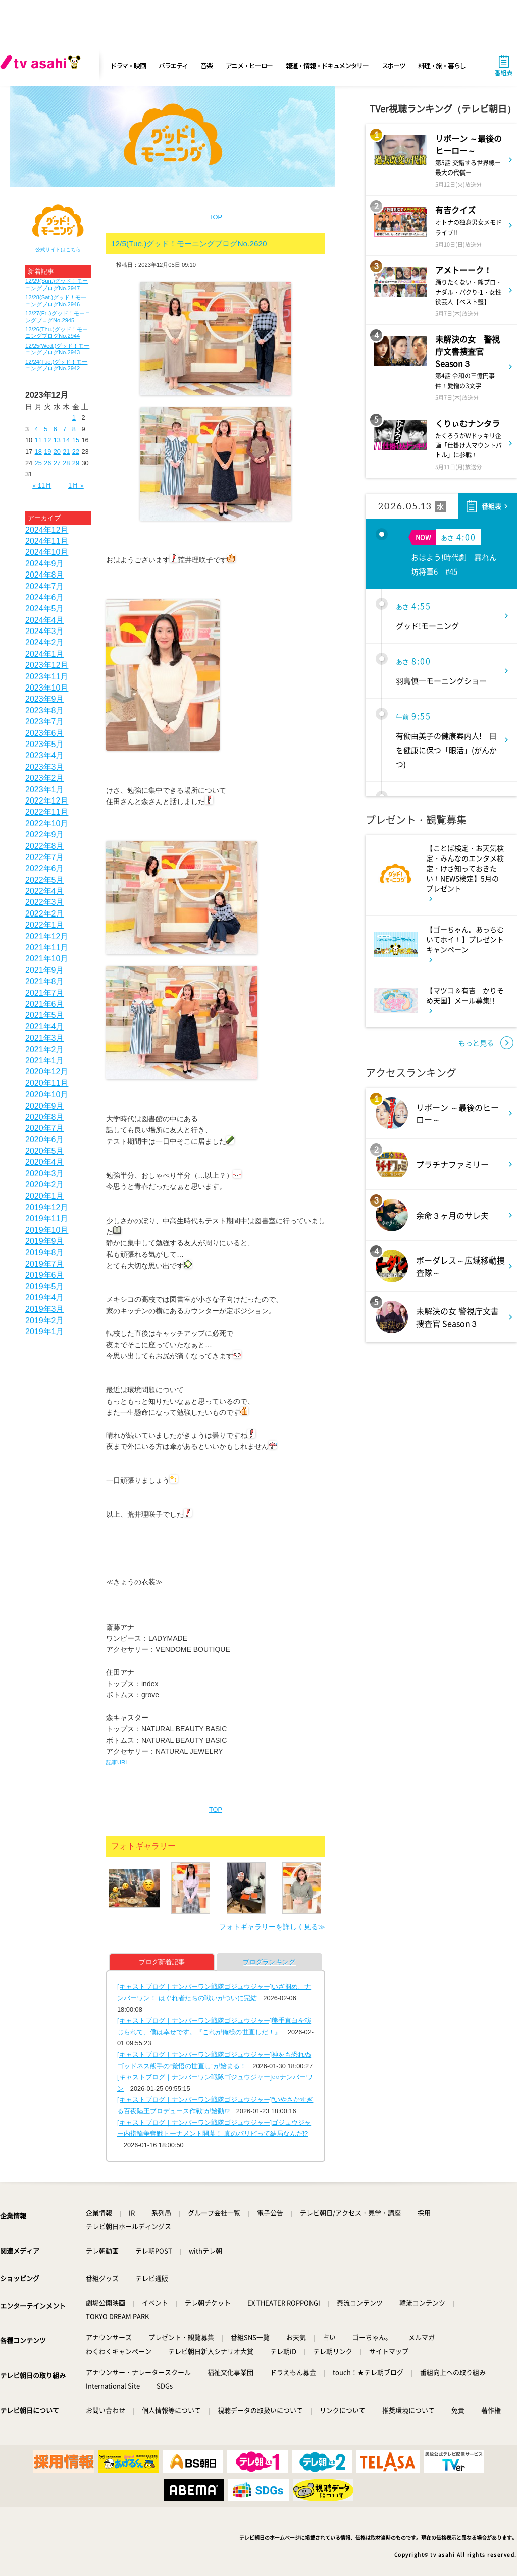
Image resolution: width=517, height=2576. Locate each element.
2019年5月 (44, 1286)
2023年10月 (46, 687)
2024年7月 (44, 586)
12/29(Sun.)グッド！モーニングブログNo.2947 (56, 284)
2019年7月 (44, 1264)
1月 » (76, 485)
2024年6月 (44, 597)
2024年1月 (44, 654)
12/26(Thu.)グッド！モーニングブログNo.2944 (56, 332)
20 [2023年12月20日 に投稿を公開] (57, 451)
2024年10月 (46, 552)
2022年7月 (44, 857)
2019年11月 (46, 1218)
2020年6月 (44, 1139)
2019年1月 (44, 1331)
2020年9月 (44, 1106)
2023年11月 (46, 676)
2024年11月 (46, 541)
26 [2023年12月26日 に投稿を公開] (47, 463)
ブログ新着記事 (162, 1962)
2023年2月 (44, 778)
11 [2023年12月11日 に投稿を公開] (38, 440)
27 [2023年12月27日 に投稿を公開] (57, 463)
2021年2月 (44, 1049)
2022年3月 (44, 902)
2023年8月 (44, 710)
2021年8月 (44, 981)
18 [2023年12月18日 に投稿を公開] (38, 451)
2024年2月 (44, 642)
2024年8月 (44, 574)
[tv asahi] (42, 65)
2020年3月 (44, 1173)
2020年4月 (44, 1162)
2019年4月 (44, 1297)
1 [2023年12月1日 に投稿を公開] (74, 417)
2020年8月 (44, 1117)
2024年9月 (44, 563)
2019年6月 (44, 1275)
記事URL (117, 1762)
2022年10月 (46, 823)
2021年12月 (46, 936)
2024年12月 (46, 530)
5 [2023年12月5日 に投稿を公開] (45, 429)
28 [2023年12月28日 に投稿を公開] (66, 463)
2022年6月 (44, 868)
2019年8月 (44, 1252)
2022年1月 (44, 925)
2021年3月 (44, 1038)
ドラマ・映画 (127, 65)
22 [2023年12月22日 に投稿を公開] (75, 451)
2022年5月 (44, 880)
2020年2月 (44, 1184)
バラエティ (173, 65)
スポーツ (393, 65)
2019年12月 (46, 1207)
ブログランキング (269, 1962)
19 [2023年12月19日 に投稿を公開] (47, 451)
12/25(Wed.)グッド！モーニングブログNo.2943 (57, 348)
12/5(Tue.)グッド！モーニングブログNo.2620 (189, 243)
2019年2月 (44, 1320)
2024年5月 (44, 608)
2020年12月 (46, 1071)
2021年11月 (46, 947)
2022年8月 (44, 846)
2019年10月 (46, 1230)
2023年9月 (44, 699)
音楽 (206, 65)
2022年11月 (46, 812)
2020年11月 (46, 1083)
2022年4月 (44, 891)
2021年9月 (44, 970)
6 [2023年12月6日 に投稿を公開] (55, 429)
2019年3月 (44, 1309)
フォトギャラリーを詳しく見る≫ (272, 1927)
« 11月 (41, 485)
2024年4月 (44, 620)
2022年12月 (46, 800)
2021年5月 (44, 1015)
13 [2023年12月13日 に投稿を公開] (57, 440)
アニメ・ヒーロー (249, 65)
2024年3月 (44, 631)
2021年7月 (44, 993)
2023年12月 (46, 665)
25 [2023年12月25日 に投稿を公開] (38, 463)
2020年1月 (44, 1196)
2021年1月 (44, 1060)
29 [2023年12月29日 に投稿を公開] (75, 463)
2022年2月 (44, 913)
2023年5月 (44, 744)
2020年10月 (46, 1094)
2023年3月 (44, 767)
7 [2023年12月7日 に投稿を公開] (64, 429)
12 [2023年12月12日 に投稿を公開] (47, 440)
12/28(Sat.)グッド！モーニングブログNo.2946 (55, 300)
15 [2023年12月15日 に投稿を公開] (75, 440)
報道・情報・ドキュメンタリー (327, 65)
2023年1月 (44, 789)
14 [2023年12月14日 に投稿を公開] (66, 440)
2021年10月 (46, 958)
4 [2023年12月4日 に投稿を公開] (36, 429)
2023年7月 (44, 721)
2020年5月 (44, 1151)
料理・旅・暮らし (442, 65)
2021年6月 (44, 1004)
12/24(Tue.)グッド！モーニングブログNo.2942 (56, 365)
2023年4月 (44, 755)
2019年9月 (44, 1241)
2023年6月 (44, 733)
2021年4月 (44, 1026)
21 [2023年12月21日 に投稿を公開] (66, 451)
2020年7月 (44, 1128)
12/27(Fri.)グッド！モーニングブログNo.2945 (57, 316)
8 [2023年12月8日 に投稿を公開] (74, 429)
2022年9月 (44, 834)
